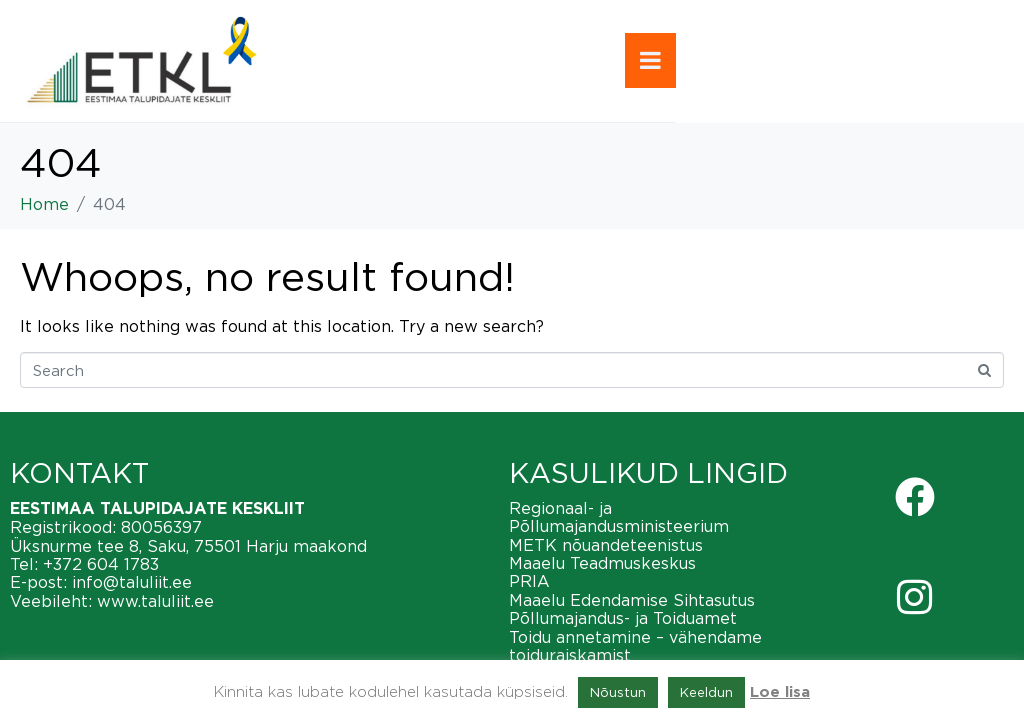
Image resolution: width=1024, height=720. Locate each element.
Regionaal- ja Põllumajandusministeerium (619, 517)
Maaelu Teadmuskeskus (602, 563)
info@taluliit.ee (132, 582)
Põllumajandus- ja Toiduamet (623, 618)
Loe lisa (780, 692)
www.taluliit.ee (155, 601)
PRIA (529, 581)
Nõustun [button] (618, 692)
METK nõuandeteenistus (606, 545)
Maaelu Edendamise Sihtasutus (632, 600)
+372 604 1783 (101, 564)
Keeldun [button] (706, 692)
